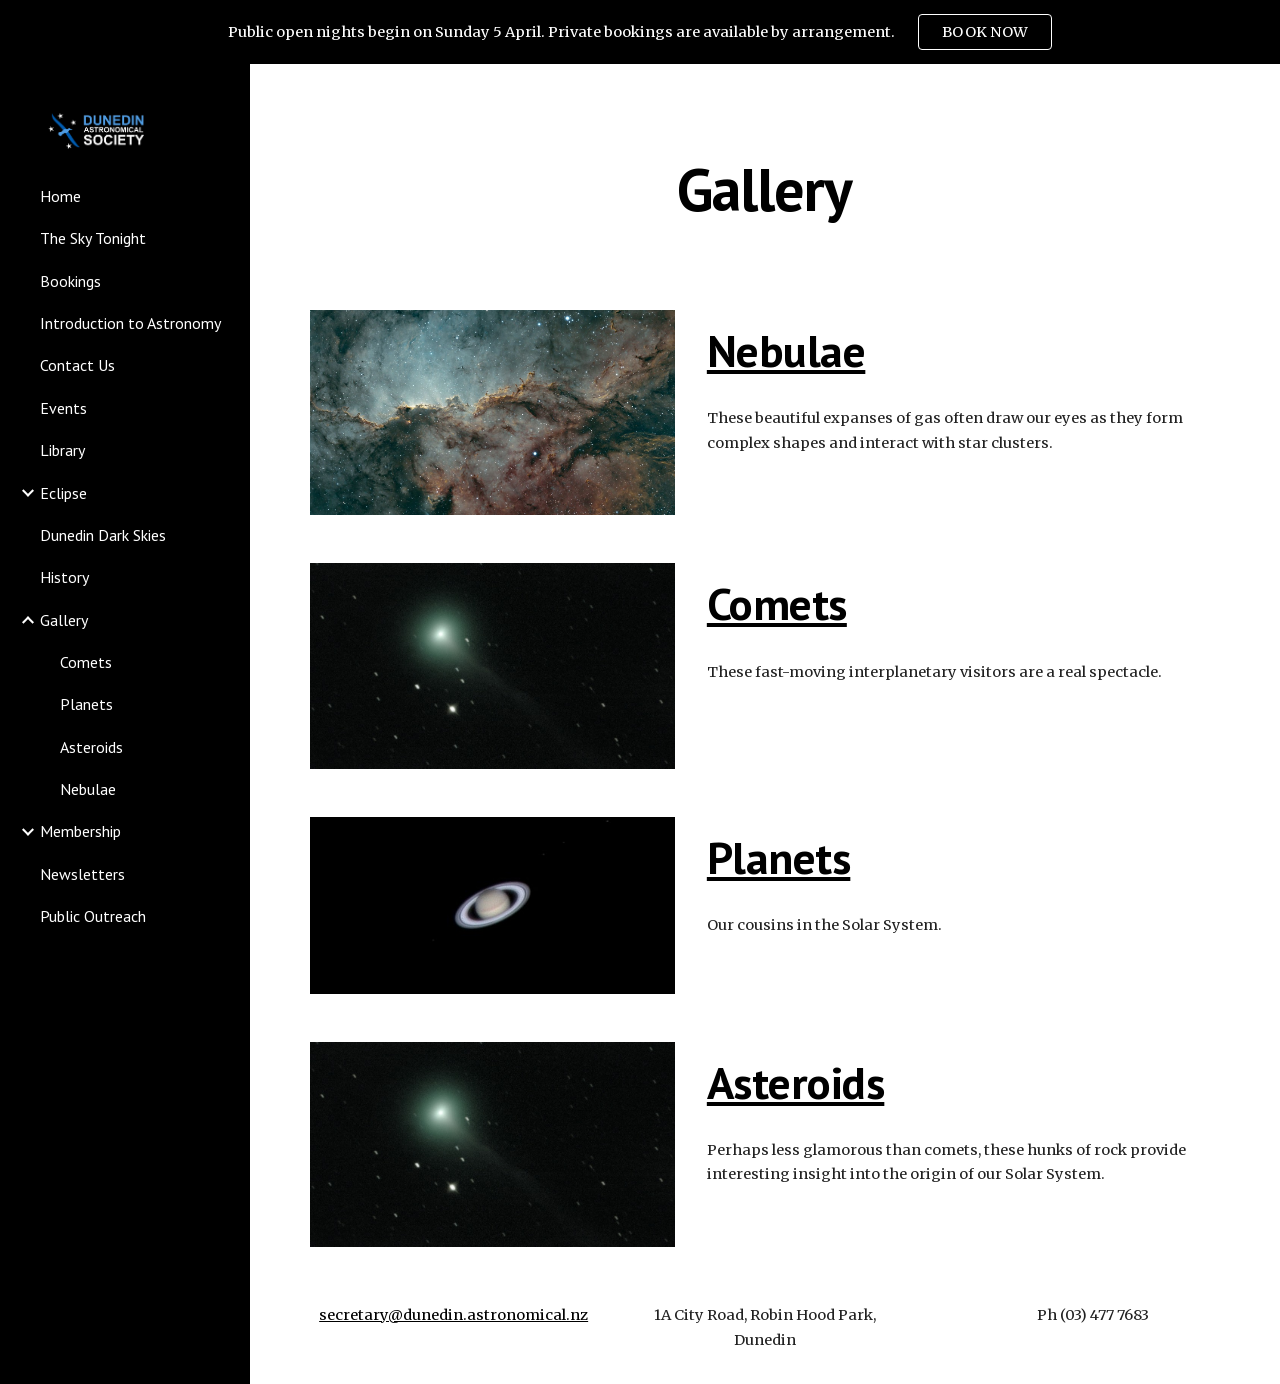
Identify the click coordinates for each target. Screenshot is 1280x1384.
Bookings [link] (70, 281)
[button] (1256, 92)
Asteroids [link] (91, 747)
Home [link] (60, 196)
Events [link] (63, 408)
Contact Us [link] (77, 365)
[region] (640, 32)
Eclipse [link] (63, 493)
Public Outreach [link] (93, 916)
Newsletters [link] (82, 874)
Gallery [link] (64, 620)
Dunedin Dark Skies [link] (103, 535)
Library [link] (62, 450)
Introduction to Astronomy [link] (130, 323)
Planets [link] (86, 704)
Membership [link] (80, 831)
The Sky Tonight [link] (93, 238)
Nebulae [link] (88, 789)
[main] (764, 189)
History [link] (64, 577)
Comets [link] (86, 662)
